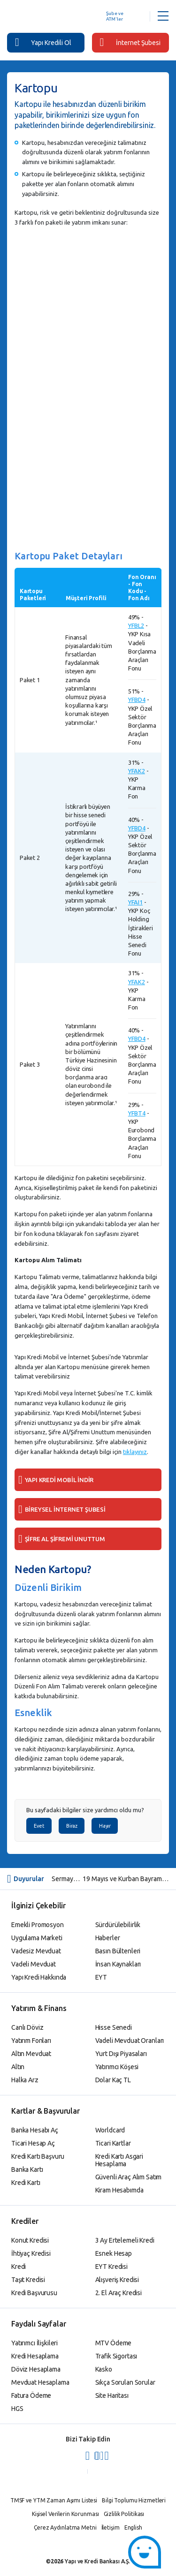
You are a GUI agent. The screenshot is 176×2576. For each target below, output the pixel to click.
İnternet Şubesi (130, 42)
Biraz (71, 1826)
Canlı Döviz (27, 2027)
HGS (17, 2408)
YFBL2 (136, 625)
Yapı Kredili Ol (43, 42)
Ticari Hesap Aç (33, 2143)
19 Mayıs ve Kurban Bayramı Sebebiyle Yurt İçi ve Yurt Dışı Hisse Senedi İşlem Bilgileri (126, 1879)
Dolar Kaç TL (113, 2080)
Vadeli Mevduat (33, 1964)
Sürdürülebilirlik (118, 1924)
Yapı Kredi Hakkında (38, 1977)
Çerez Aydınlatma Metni (65, 2527)
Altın (17, 2067)
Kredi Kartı (25, 2182)
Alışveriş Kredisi (117, 2279)
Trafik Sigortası (116, 2356)
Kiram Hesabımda (119, 2190)
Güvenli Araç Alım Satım (128, 2177)
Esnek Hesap (113, 2253)
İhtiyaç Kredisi (31, 2253)
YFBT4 (136, 1113)
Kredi (18, 2266)
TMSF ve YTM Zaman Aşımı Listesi (53, 2500)
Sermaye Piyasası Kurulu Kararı (67, 1879)
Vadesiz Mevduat (36, 1951)
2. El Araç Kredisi (118, 2293)
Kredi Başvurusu (34, 2293)
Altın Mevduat (31, 2053)
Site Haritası (112, 2395)
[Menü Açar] (163, 16)
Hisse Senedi (113, 2027)
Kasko (103, 2369)
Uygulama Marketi (36, 1938)
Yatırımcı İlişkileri (34, 2343)
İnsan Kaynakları (118, 1964)
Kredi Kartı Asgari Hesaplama (119, 2160)
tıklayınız (135, 1451)
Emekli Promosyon (37, 1924)
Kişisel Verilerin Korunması (65, 2514)
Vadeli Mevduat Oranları (129, 2040)
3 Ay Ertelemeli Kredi (124, 2240)
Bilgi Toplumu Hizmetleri (134, 2500)
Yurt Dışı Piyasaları (121, 2053)
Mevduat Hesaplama (40, 2382)
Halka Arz (24, 2080)
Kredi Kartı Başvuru (37, 2156)
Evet (39, 1826)
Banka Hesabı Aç (34, 2130)
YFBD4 (136, 699)
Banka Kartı (27, 2169)
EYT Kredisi (111, 2266)
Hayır (104, 1826)
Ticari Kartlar (113, 2143)
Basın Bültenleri (118, 1951)
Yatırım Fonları (31, 2040)
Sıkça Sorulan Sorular (125, 2382)
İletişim (110, 2527)
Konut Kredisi (30, 2240)
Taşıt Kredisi (28, 2279)
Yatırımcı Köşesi (117, 2067)
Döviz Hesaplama (36, 2369)
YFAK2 (136, 771)
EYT (101, 1977)
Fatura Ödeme (31, 2395)
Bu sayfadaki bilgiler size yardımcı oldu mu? (85, 1810)
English (133, 2527)
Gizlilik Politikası (124, 2514)
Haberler (107, 1938)
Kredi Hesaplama (35, 2356)
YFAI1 (135, 902)
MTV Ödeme (113, 2343)
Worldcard (110, 2130)
